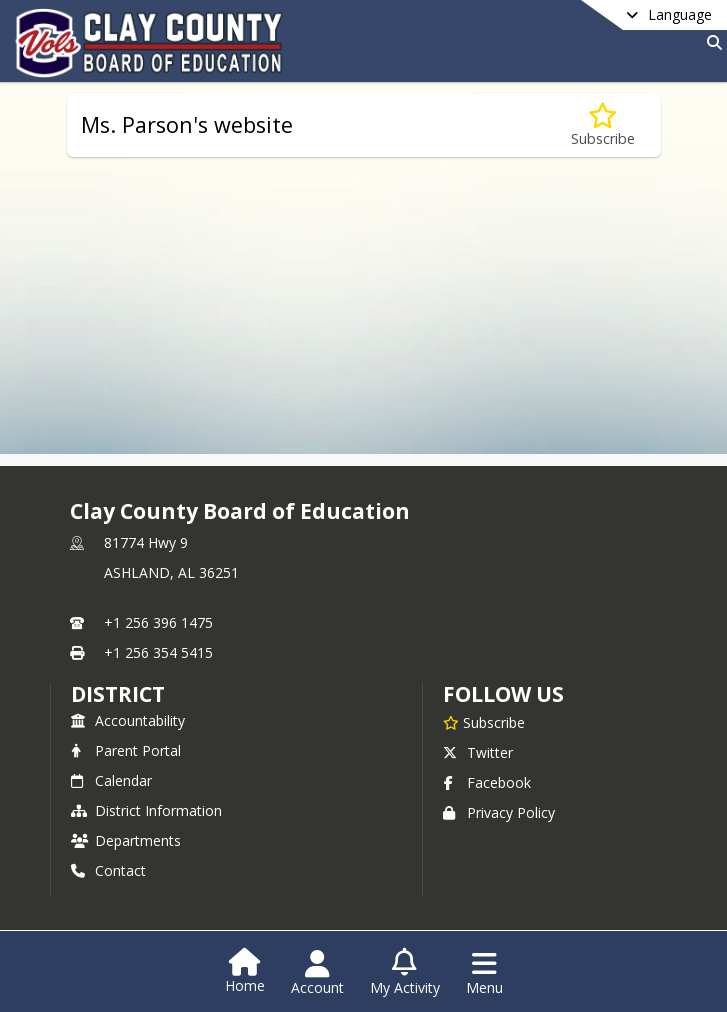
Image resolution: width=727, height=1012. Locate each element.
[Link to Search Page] (710, 42)
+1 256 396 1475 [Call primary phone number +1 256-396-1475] (158, 622)
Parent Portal (126, 750)
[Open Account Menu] (317, 973)
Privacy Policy (499, 812)
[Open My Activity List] (405, 973)
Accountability (128, 720)
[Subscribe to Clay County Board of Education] (484, 722)
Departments (126, 840)
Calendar (111, 780)
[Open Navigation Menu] (484, 973)
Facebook (487, 782)
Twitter (478, 752)
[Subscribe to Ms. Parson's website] (603, 125)
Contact (108, 870)
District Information (146, 810)
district (118, 694)
